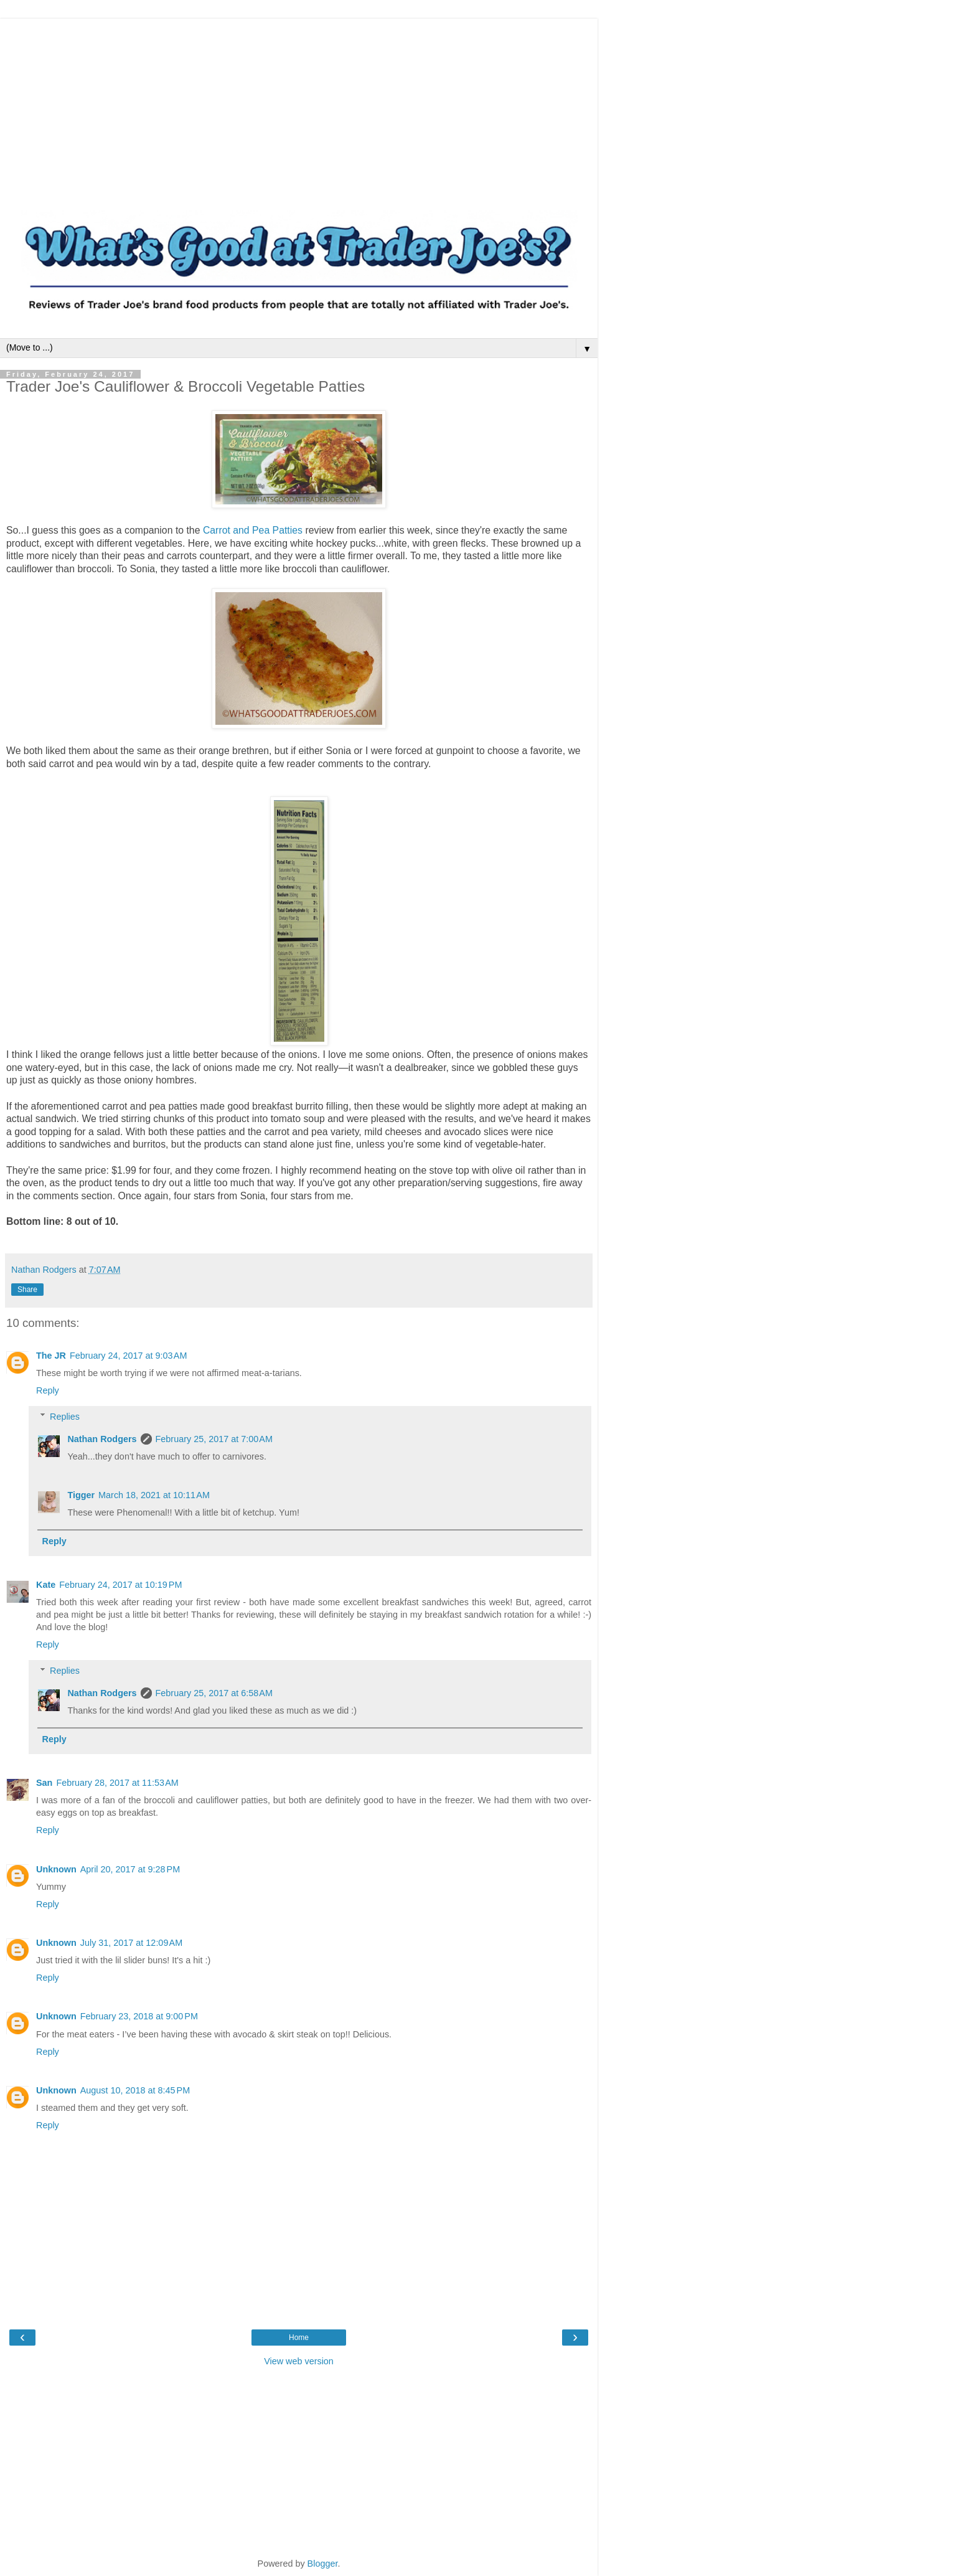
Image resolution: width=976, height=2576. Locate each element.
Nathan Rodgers (101, 1439)
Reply (47, 1390)
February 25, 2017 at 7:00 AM (214, 1439)
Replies (65, 1417)
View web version (299, 2361)
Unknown (56, 1869)
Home (299, 2337)
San (44, 1783)
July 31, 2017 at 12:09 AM (131, 1943)
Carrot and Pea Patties (253, 530)
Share (27, 1289)
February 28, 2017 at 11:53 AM (117, 1783)
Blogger (322, 2564)
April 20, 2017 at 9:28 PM (130, 1869)
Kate (45, 1585)
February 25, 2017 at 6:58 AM (214, 1693)
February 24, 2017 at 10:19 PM (120, 1585)
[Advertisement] (298, 106)
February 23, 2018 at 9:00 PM (139, 2016)
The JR (51, 1356)
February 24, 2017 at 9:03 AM (128, 1356)
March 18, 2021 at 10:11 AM (154, 1495)
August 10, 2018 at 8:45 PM (135, 2090)
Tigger (81, 1495)
